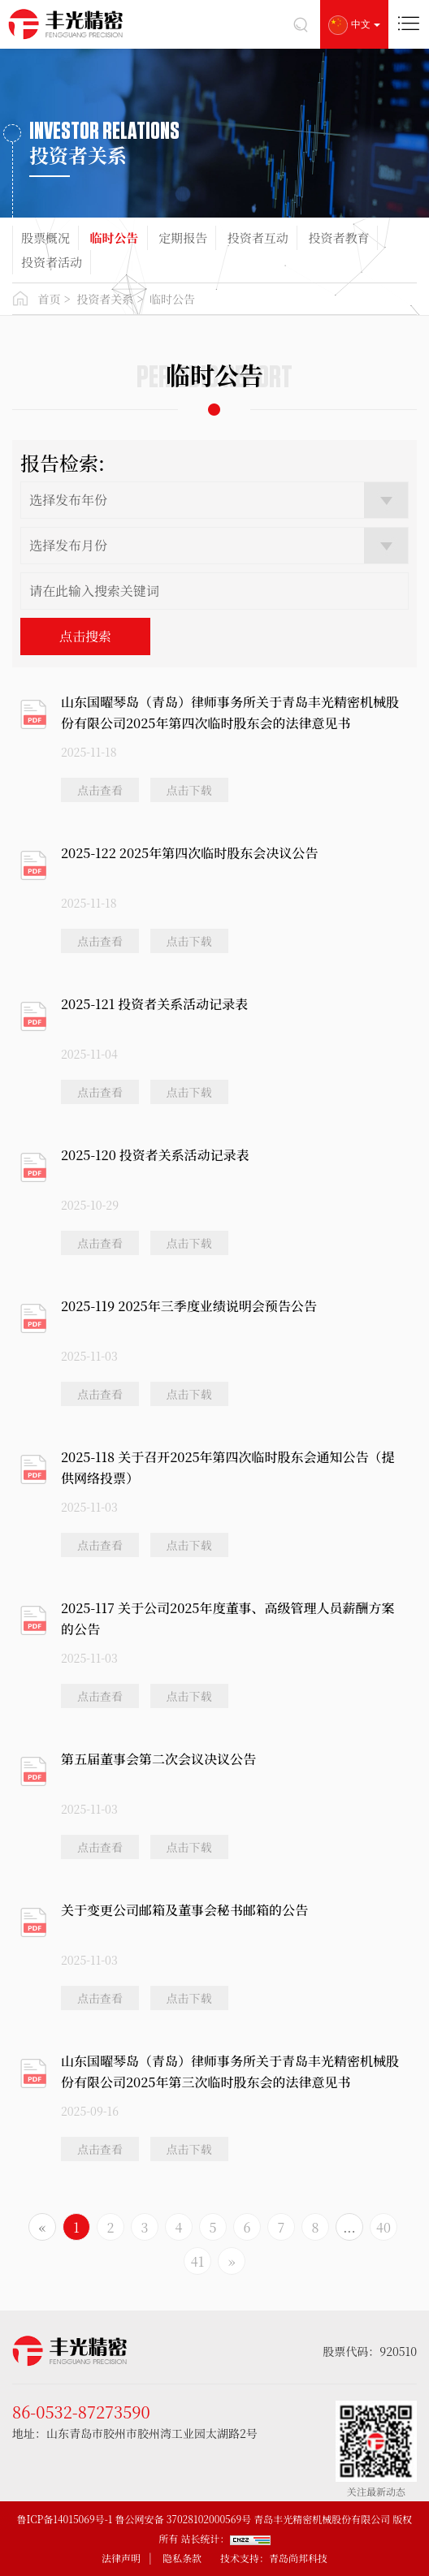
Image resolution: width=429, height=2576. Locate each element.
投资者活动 (51, 261)
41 (197, 2261)
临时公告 (114, 237)
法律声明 (121, 2558)
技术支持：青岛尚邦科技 (273, 2558)
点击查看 (100, 790)
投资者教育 (338, 237)
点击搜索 (85, 636)
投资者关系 (104, 299)
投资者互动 (258, 237)
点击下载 (189, 790)
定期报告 (182, 237)
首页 (49, 299)
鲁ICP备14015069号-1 (65, 2519)
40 (383, 2227)
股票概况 (45, 237)
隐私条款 (182, 2558)
